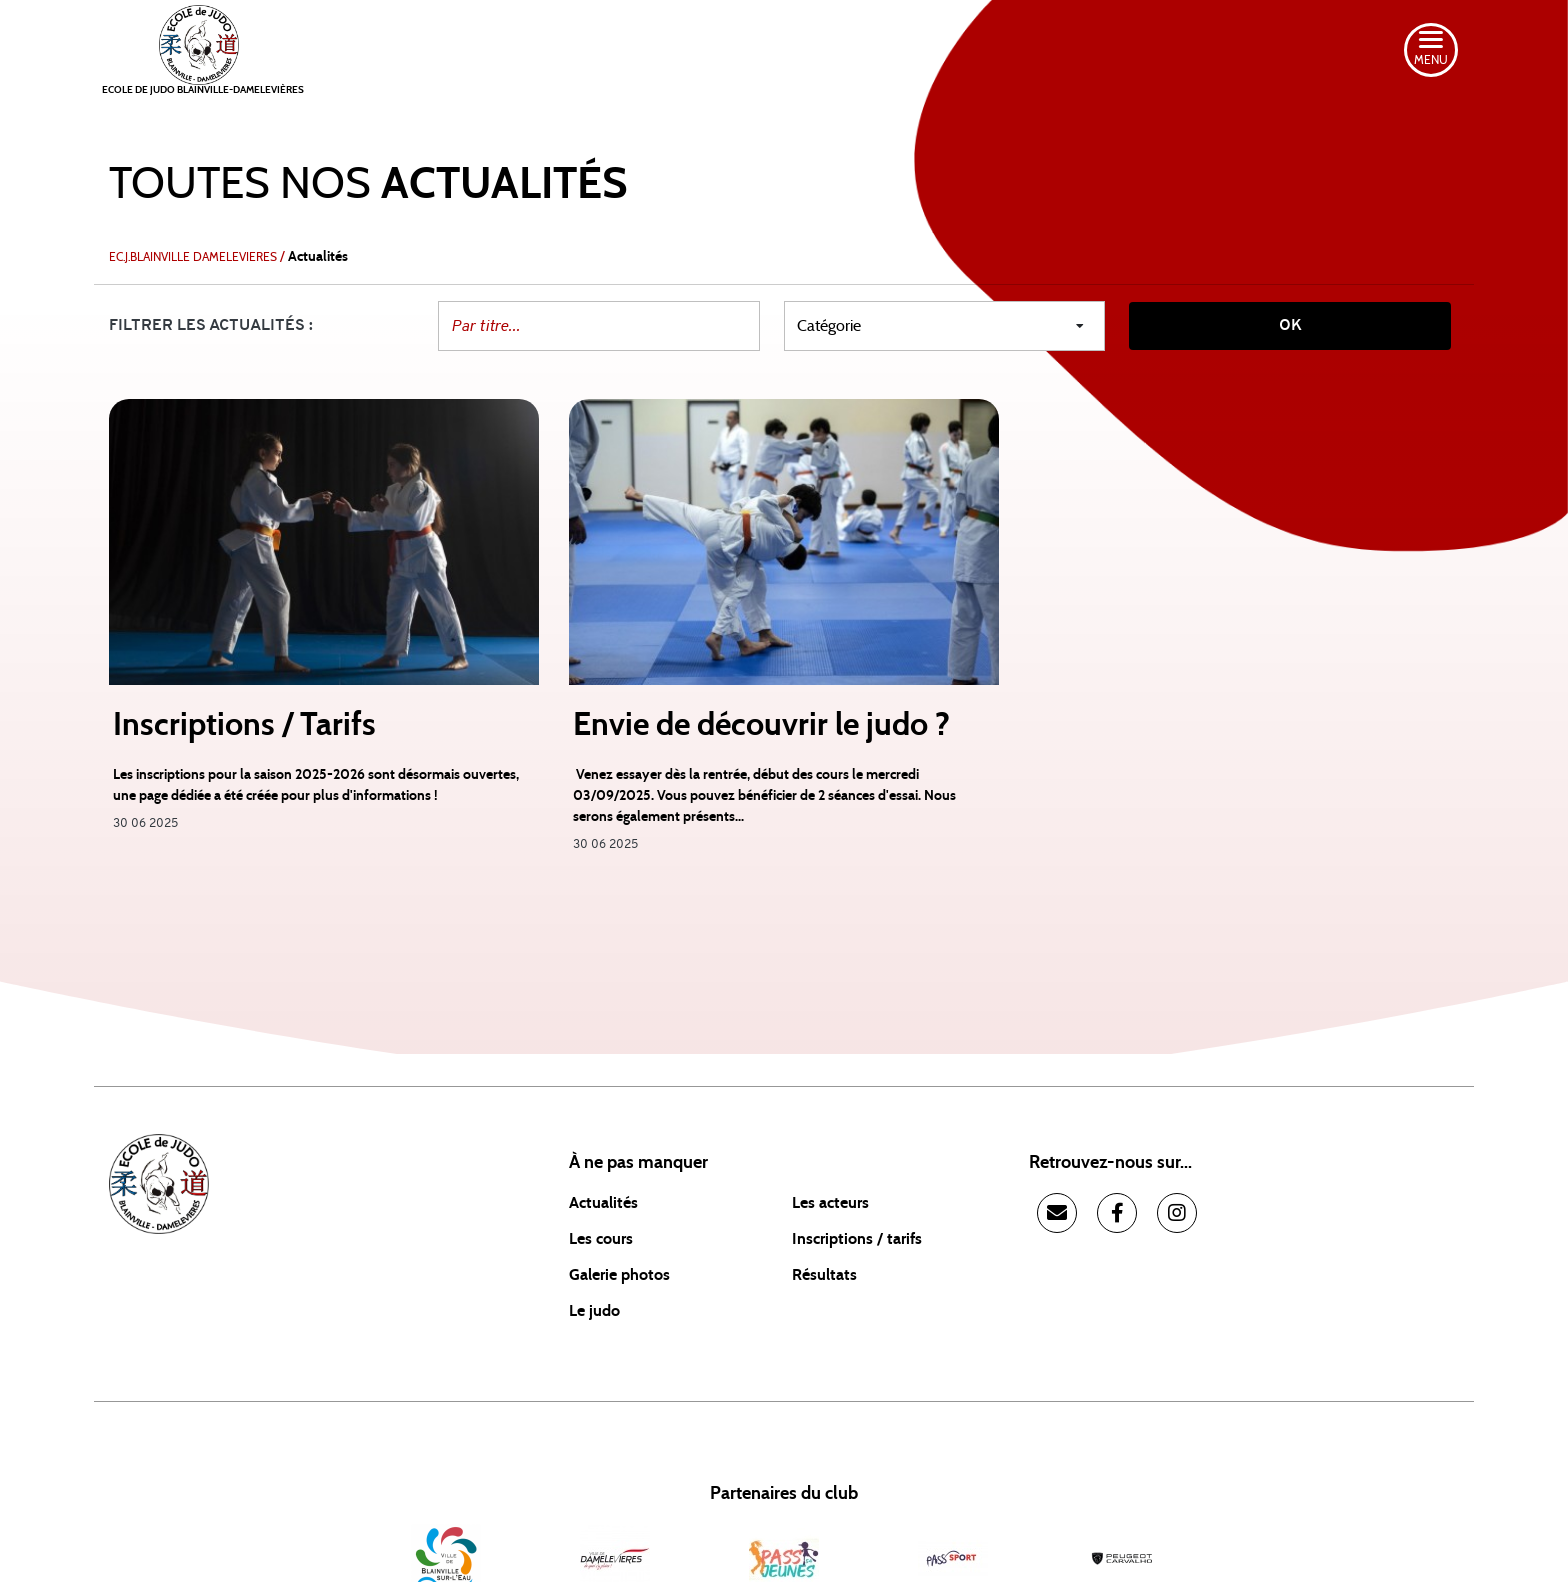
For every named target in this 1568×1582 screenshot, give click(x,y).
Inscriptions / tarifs (857, 1239)
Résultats (824, 1275)
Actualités (603, 1203)
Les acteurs (830, 1203)
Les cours (601, 1239)
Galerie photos (619, 1275)
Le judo (594, 1311)
